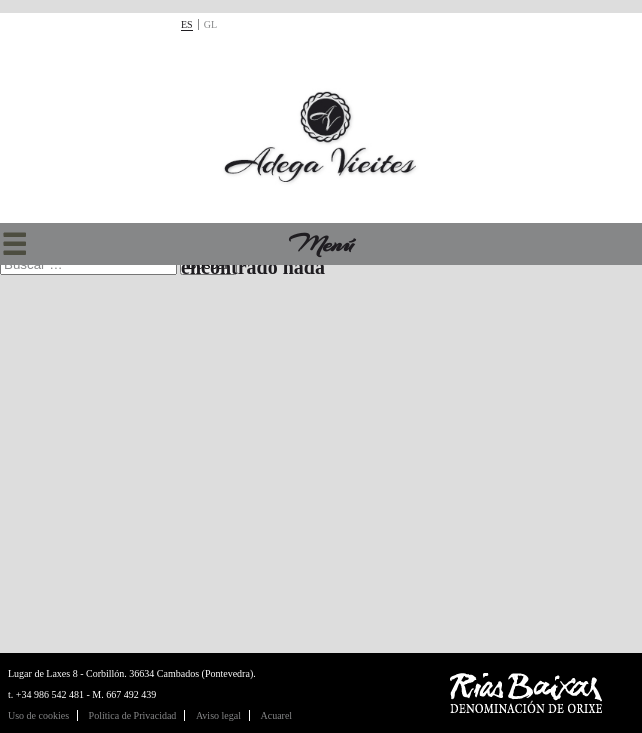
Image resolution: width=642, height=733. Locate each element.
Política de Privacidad (133, 715)
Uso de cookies (38, 715)
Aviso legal (218, 715)
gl (210, 24)
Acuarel (276, 715)
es (187, 24)
